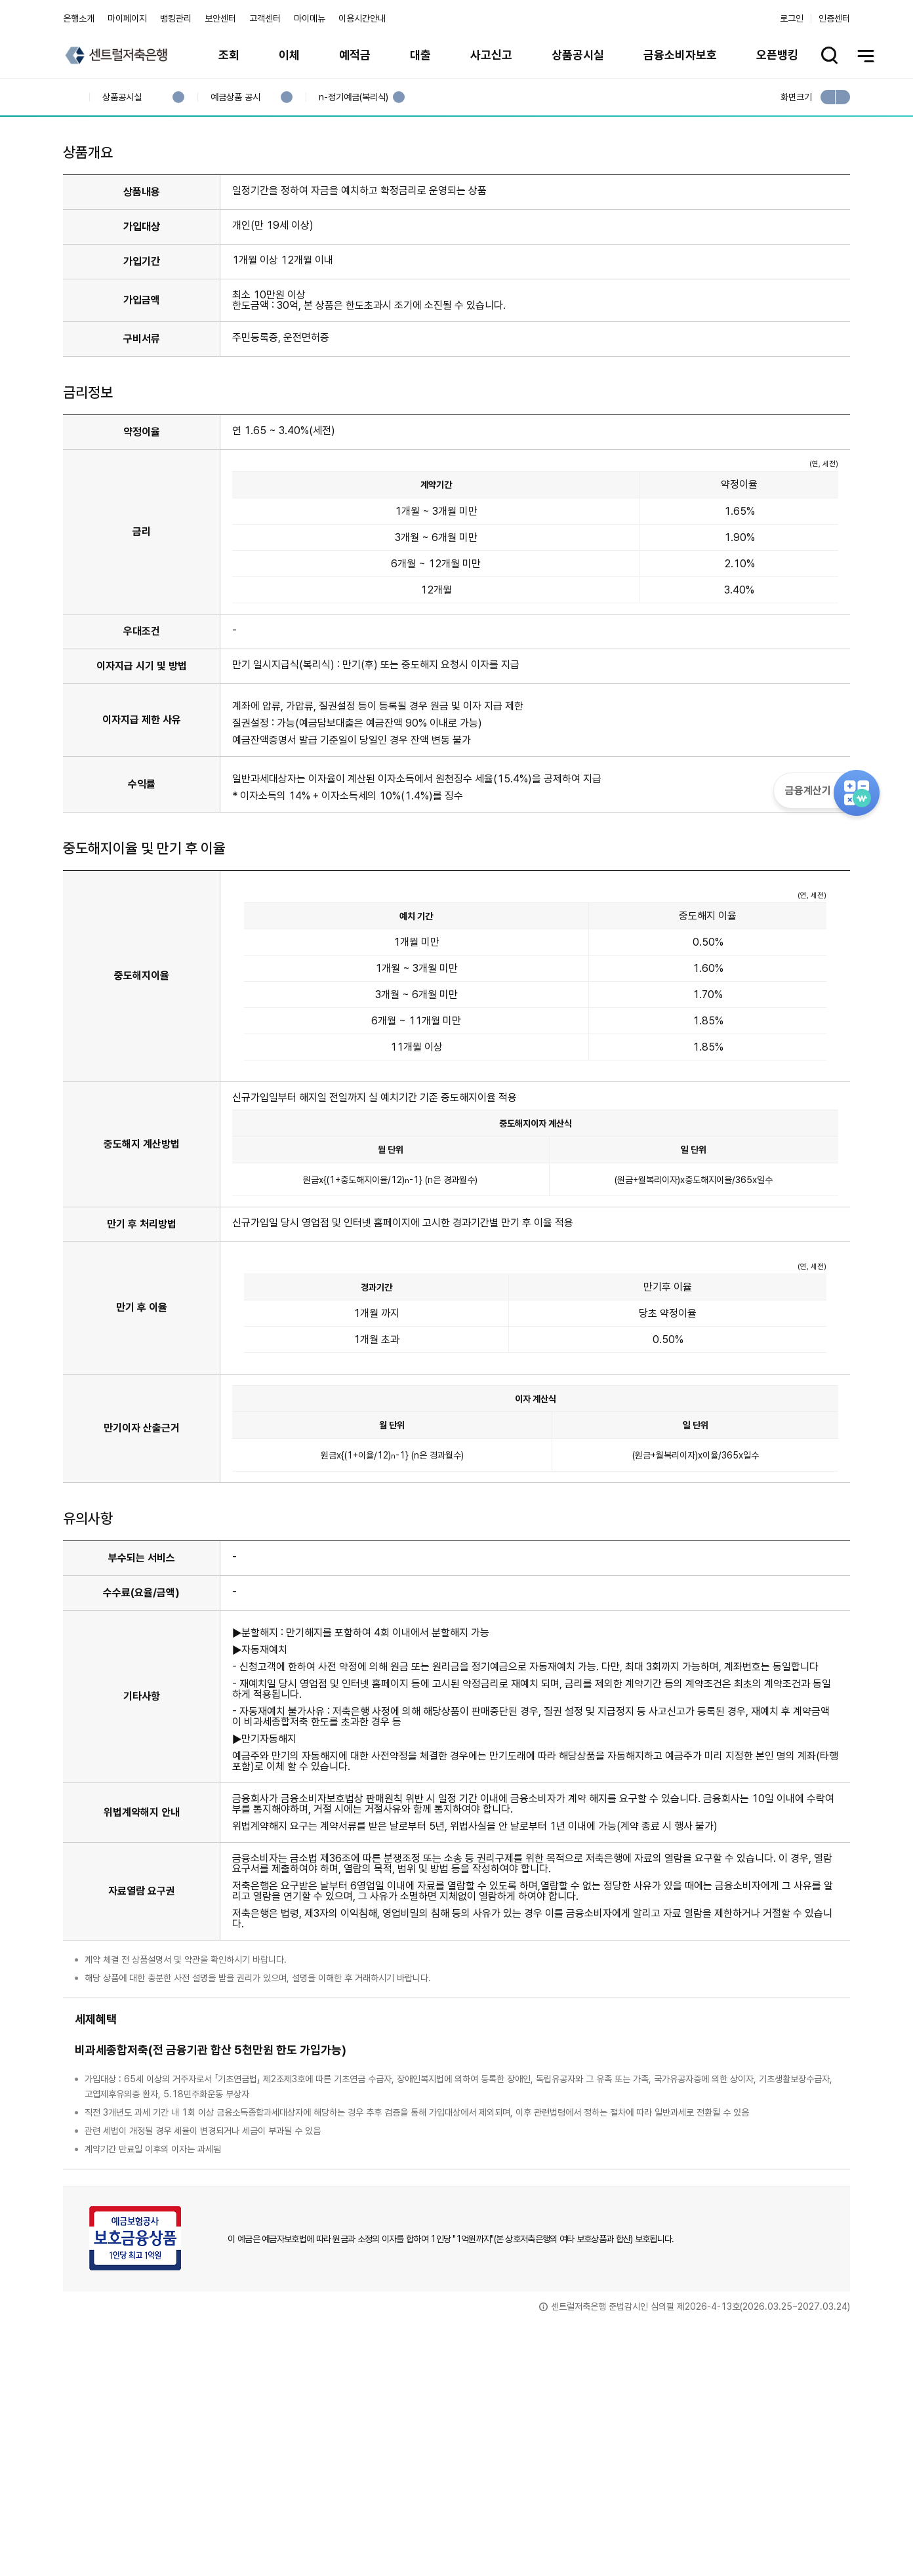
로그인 (791, 18)
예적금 (355, 55)
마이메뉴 (309, 18)
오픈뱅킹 (777, 55)
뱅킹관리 (176, 18)
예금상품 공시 (235, 97)
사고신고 (491, 55)
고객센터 (265, 18)
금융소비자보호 (680, 55)
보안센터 (220, 18)
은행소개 (78, 18)
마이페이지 (127, 18)
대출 (420, 55)
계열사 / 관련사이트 (729, 2531)
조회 (228, 55)
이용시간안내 (362, 18)
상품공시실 (578, 55)
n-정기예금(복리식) (353, 97)
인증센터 (834, 18)
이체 (289, 55)
